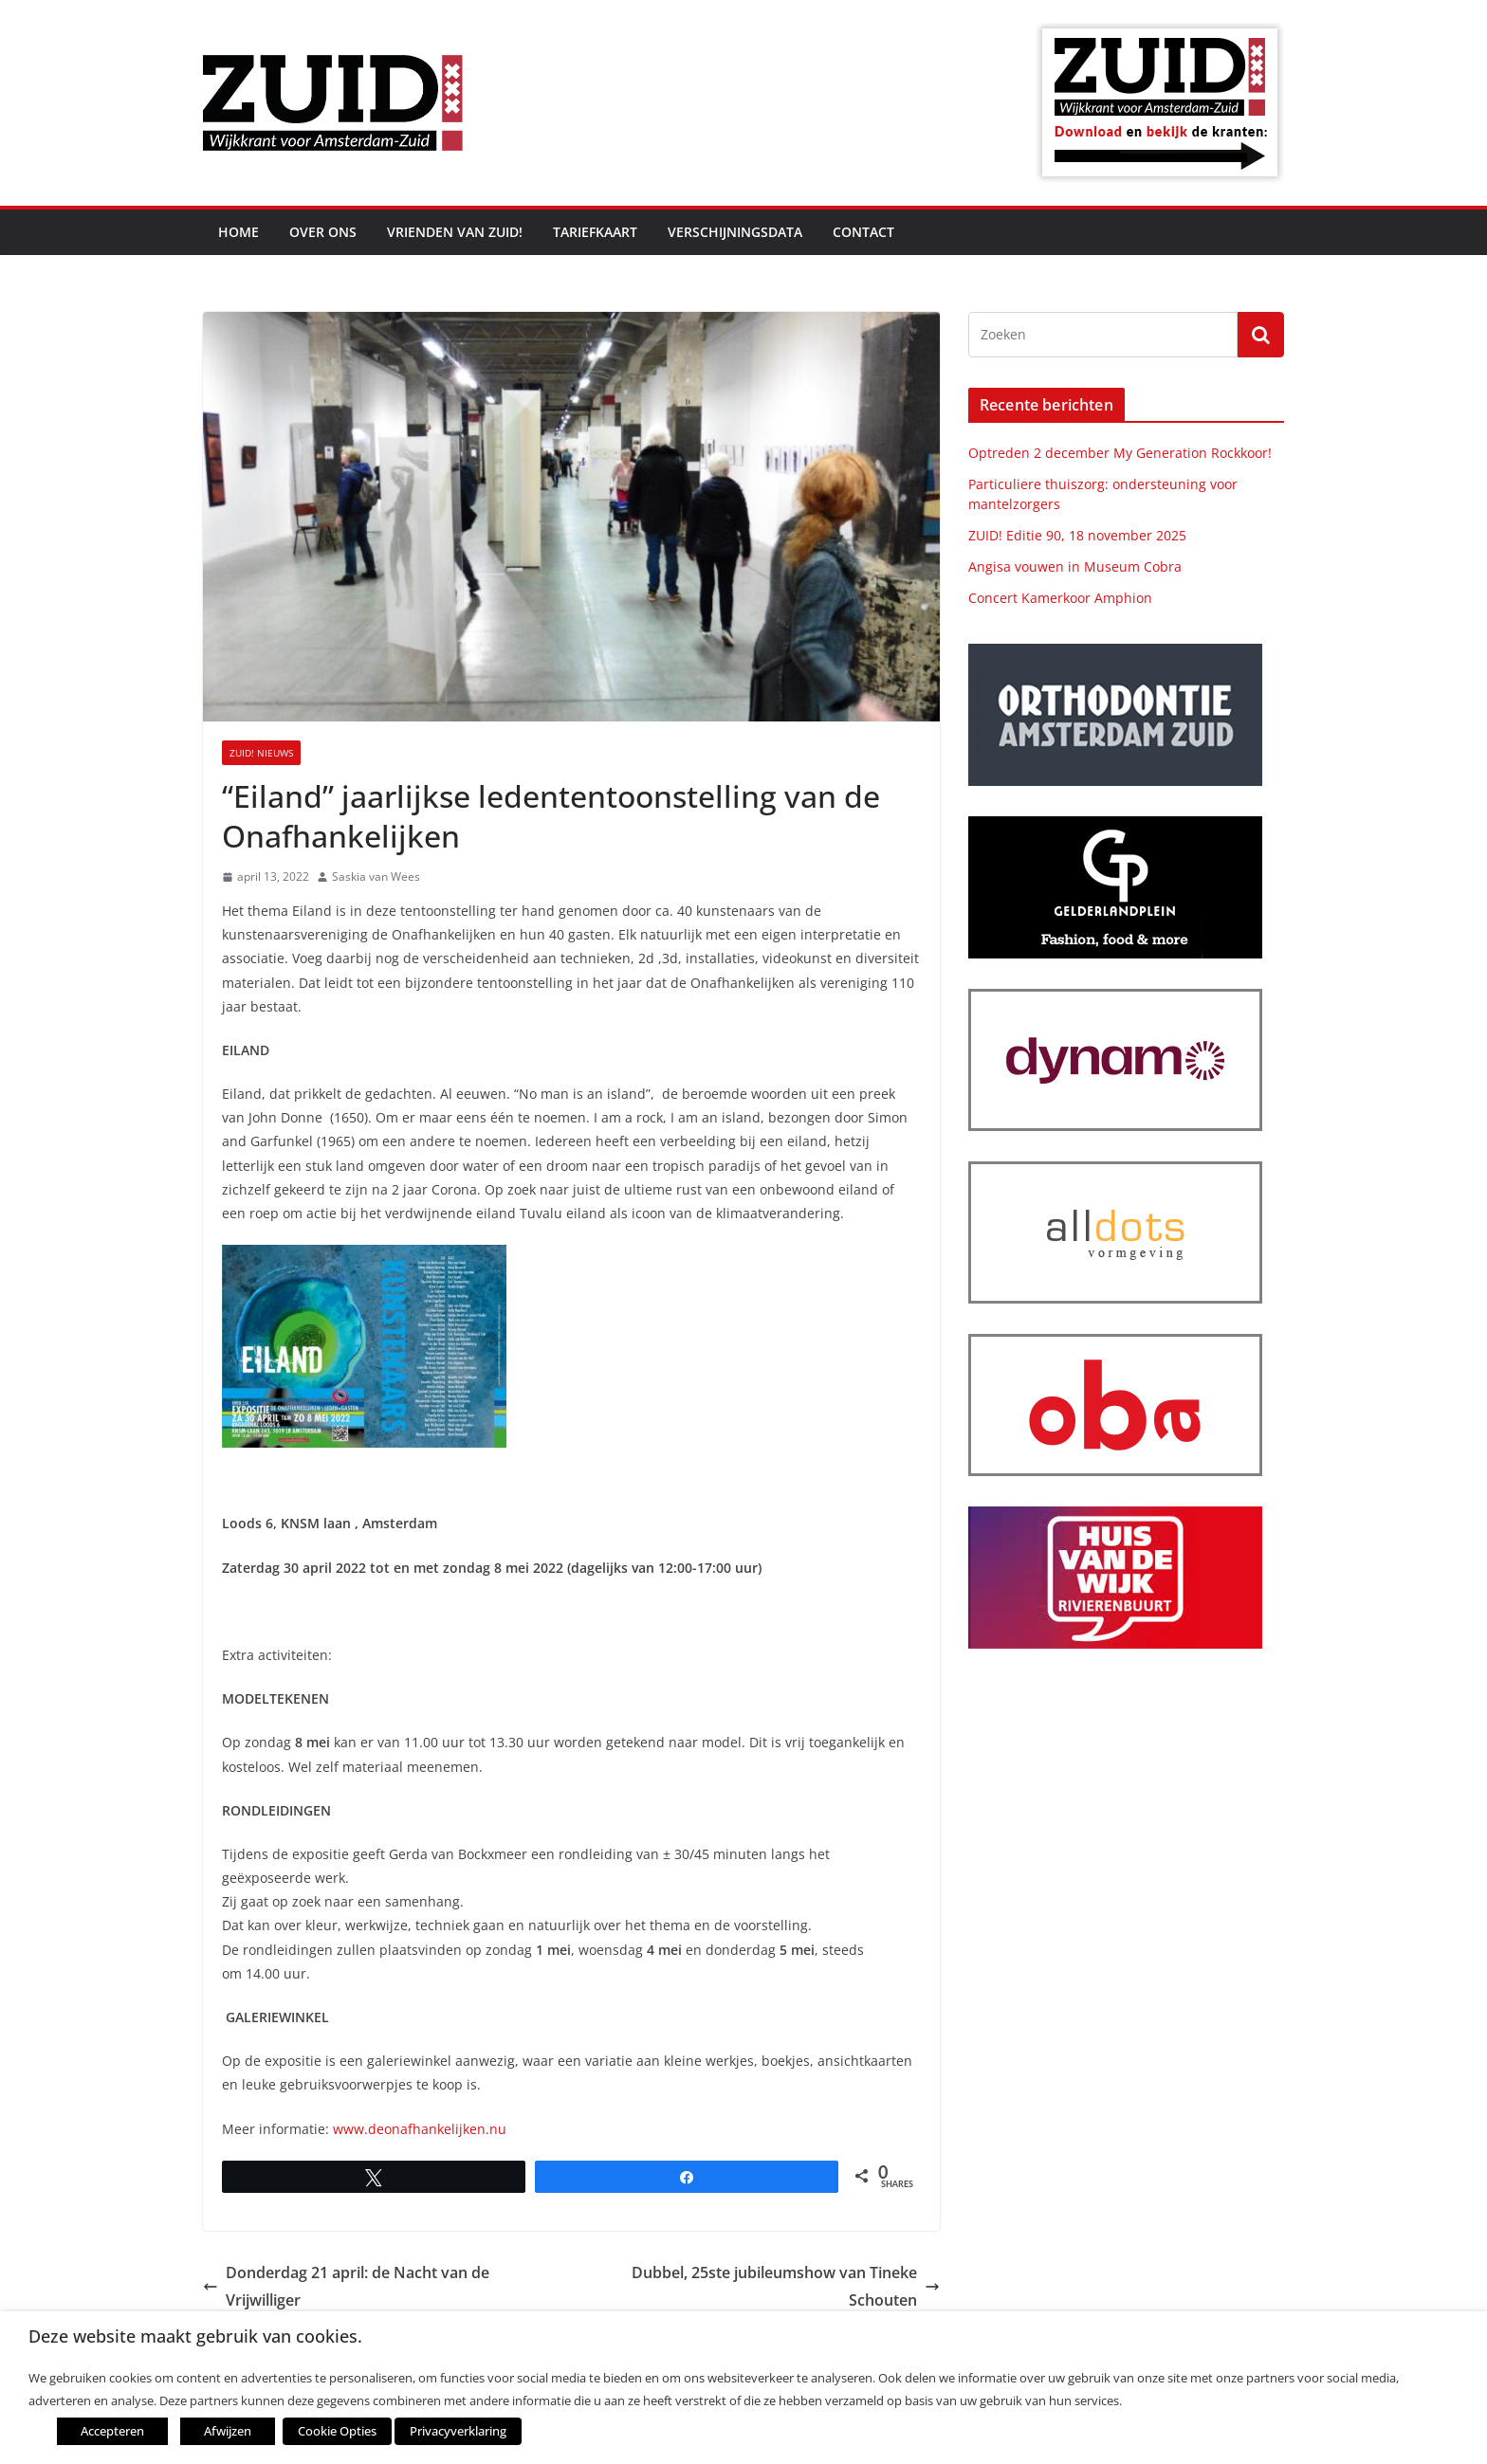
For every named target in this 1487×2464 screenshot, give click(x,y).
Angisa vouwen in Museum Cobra (1075, 566)
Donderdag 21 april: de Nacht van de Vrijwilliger (346, 2286)
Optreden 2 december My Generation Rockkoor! (1120, 453)
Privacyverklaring (458, 2430)
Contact (863, 232)
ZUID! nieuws (261, 752)
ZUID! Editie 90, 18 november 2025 (1077, 535)
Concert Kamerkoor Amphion (1060, 598)
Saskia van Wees (376, 876)
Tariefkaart (595, 232)
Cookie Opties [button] (337, 2430)
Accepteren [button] (112, 2430)
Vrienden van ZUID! (455, 232)
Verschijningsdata (735, 232)
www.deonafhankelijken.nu (419, 2129)
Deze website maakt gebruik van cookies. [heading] (195, 2336)
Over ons (323, 232)
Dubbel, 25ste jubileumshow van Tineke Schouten (786, 2286)
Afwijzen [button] (227, 2430)
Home (238, 232)
